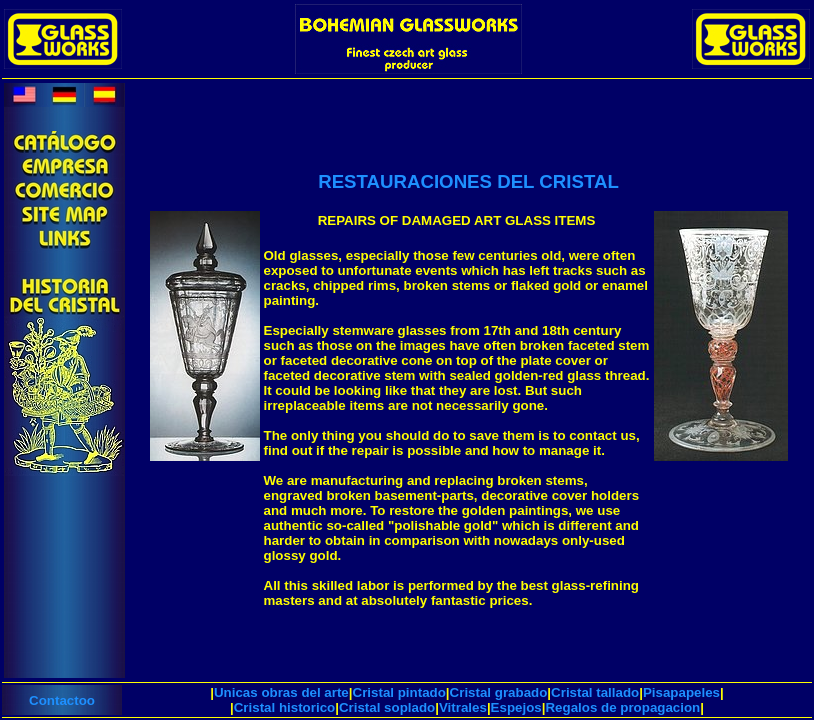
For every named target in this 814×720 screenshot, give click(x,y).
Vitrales (463, 707)
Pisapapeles (681, 692)
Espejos (516, 707)
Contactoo (62, 700)
